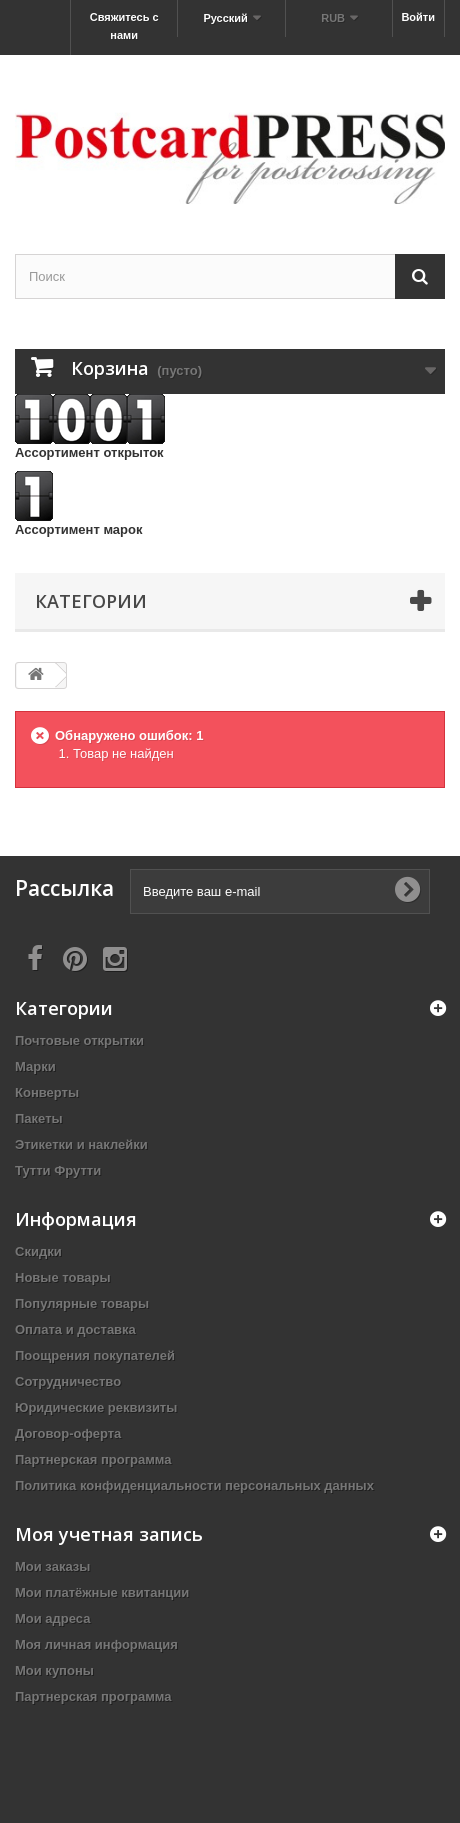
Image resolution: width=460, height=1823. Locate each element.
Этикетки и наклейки (81, 1144)
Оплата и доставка (75, 1329)
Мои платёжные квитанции (102, 1592)
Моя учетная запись (109, 1534)
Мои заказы (52, 1566)
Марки (35, 1066)
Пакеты (39, 1118)
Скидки (38, 1251)
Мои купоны (54, 1670)
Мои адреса (52, 1618)
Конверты (47, 1092)
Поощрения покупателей (95, 1355)
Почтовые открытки (79, 1040)
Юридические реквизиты (96, 1407)
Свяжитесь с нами (124, 26)
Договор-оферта (68, 1433)
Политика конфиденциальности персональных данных (194, 1485)
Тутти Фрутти (58, 1170)
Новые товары (63, 1277)
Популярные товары (82, 1303)
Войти (418, 17)
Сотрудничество (68, 1381)
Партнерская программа (93, 1459)
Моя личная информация (96, 1644)
